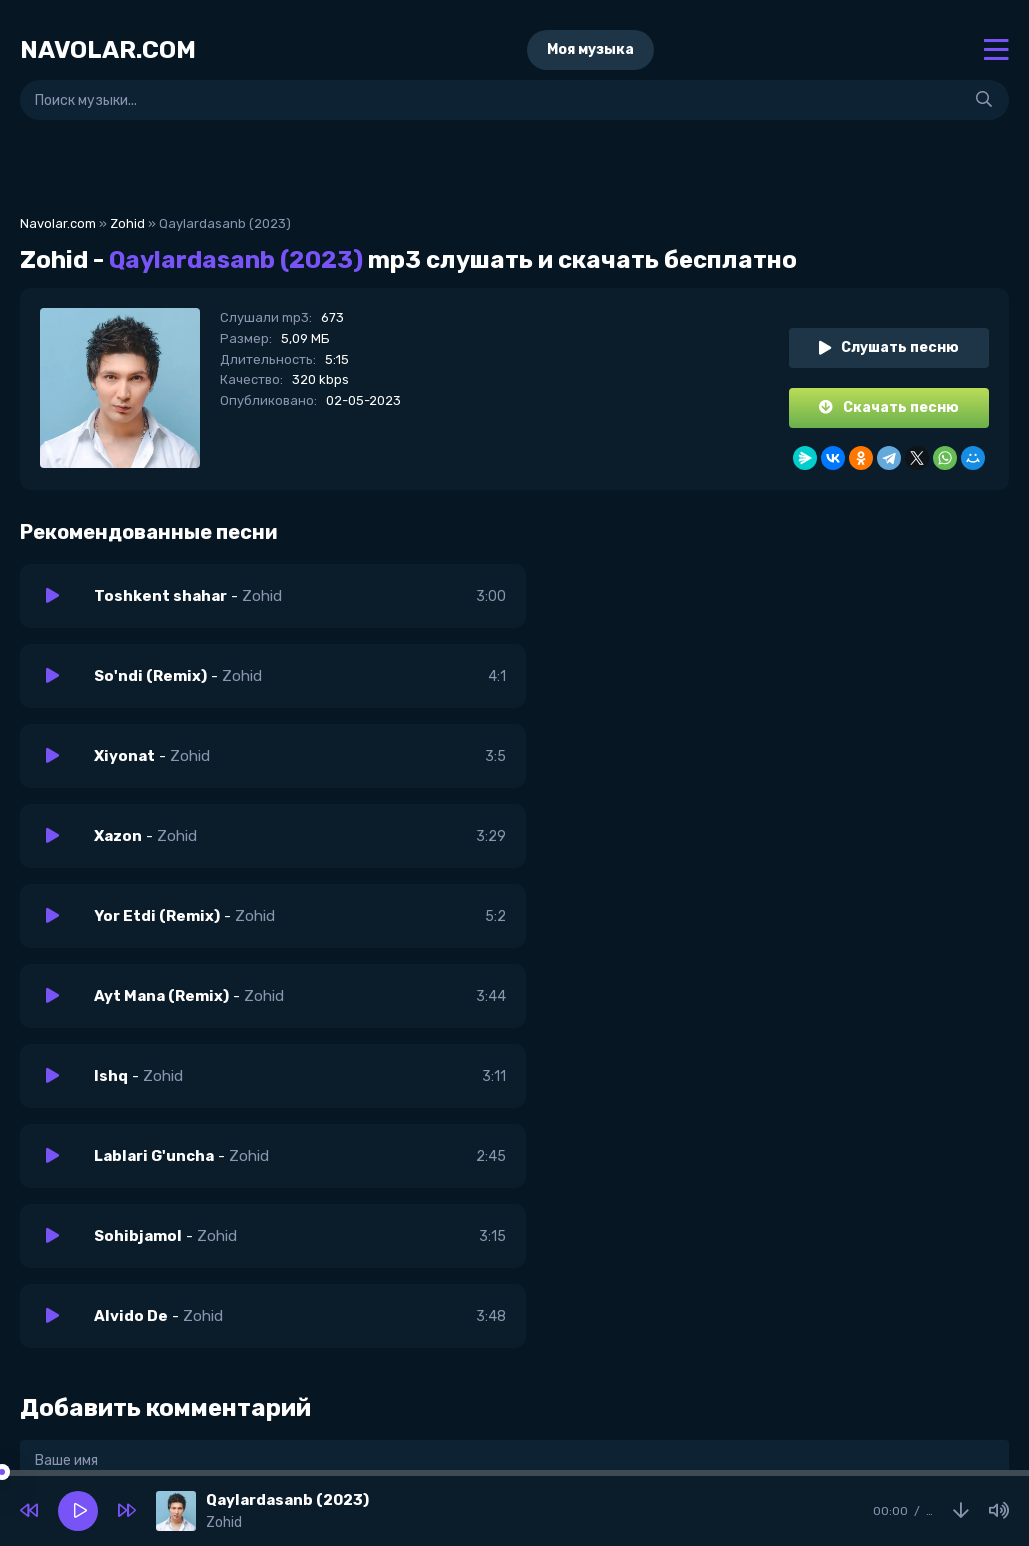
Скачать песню (889, 407)
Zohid (127, 223)
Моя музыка (590, 49)
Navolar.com (58, 223)
